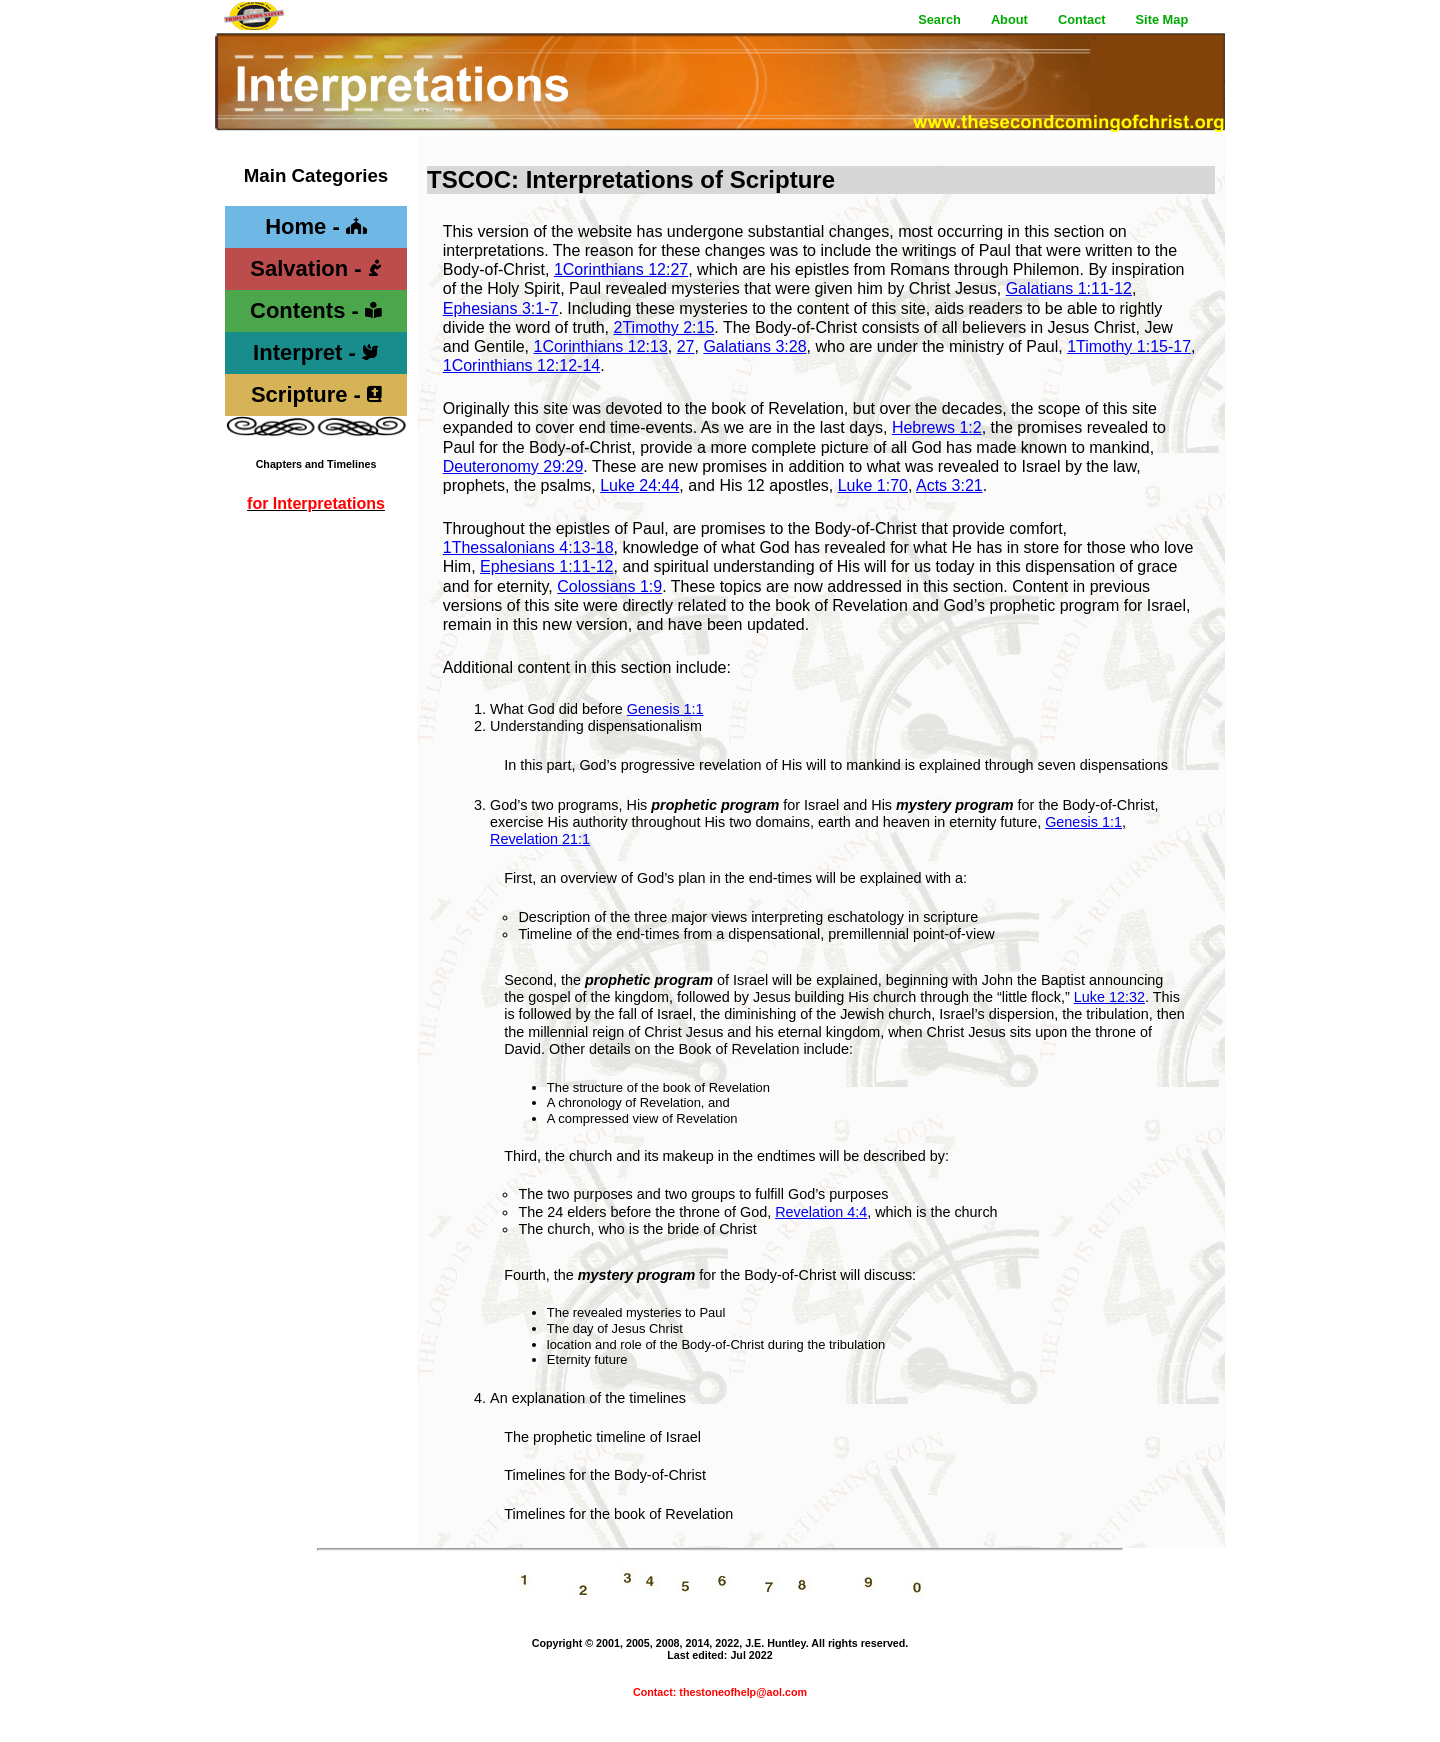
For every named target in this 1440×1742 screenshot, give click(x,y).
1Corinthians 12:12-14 (521, 365)
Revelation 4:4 (821, 1212)
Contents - (316, 310)
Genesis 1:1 (665, 709)
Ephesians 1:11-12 (546, 566)
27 (686, 346)
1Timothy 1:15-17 (1129, 346)
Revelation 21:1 (540, 839)
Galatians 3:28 (754, 346)
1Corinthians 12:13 (600, 346)
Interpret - (316, 352)
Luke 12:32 (1109, 997)
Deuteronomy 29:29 (513, 466)
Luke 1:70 (873, 485)
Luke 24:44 (639, 485)
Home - (316, 226)
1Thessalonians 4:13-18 (528, 547)
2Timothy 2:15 (664, 327)
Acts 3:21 (949, 485)
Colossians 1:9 (609, 586)
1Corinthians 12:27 (621, 269)
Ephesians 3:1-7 (501, 308)
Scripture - (316, 394)
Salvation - (315, 268)
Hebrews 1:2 (937, 427)
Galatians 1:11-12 (1069, 288)
